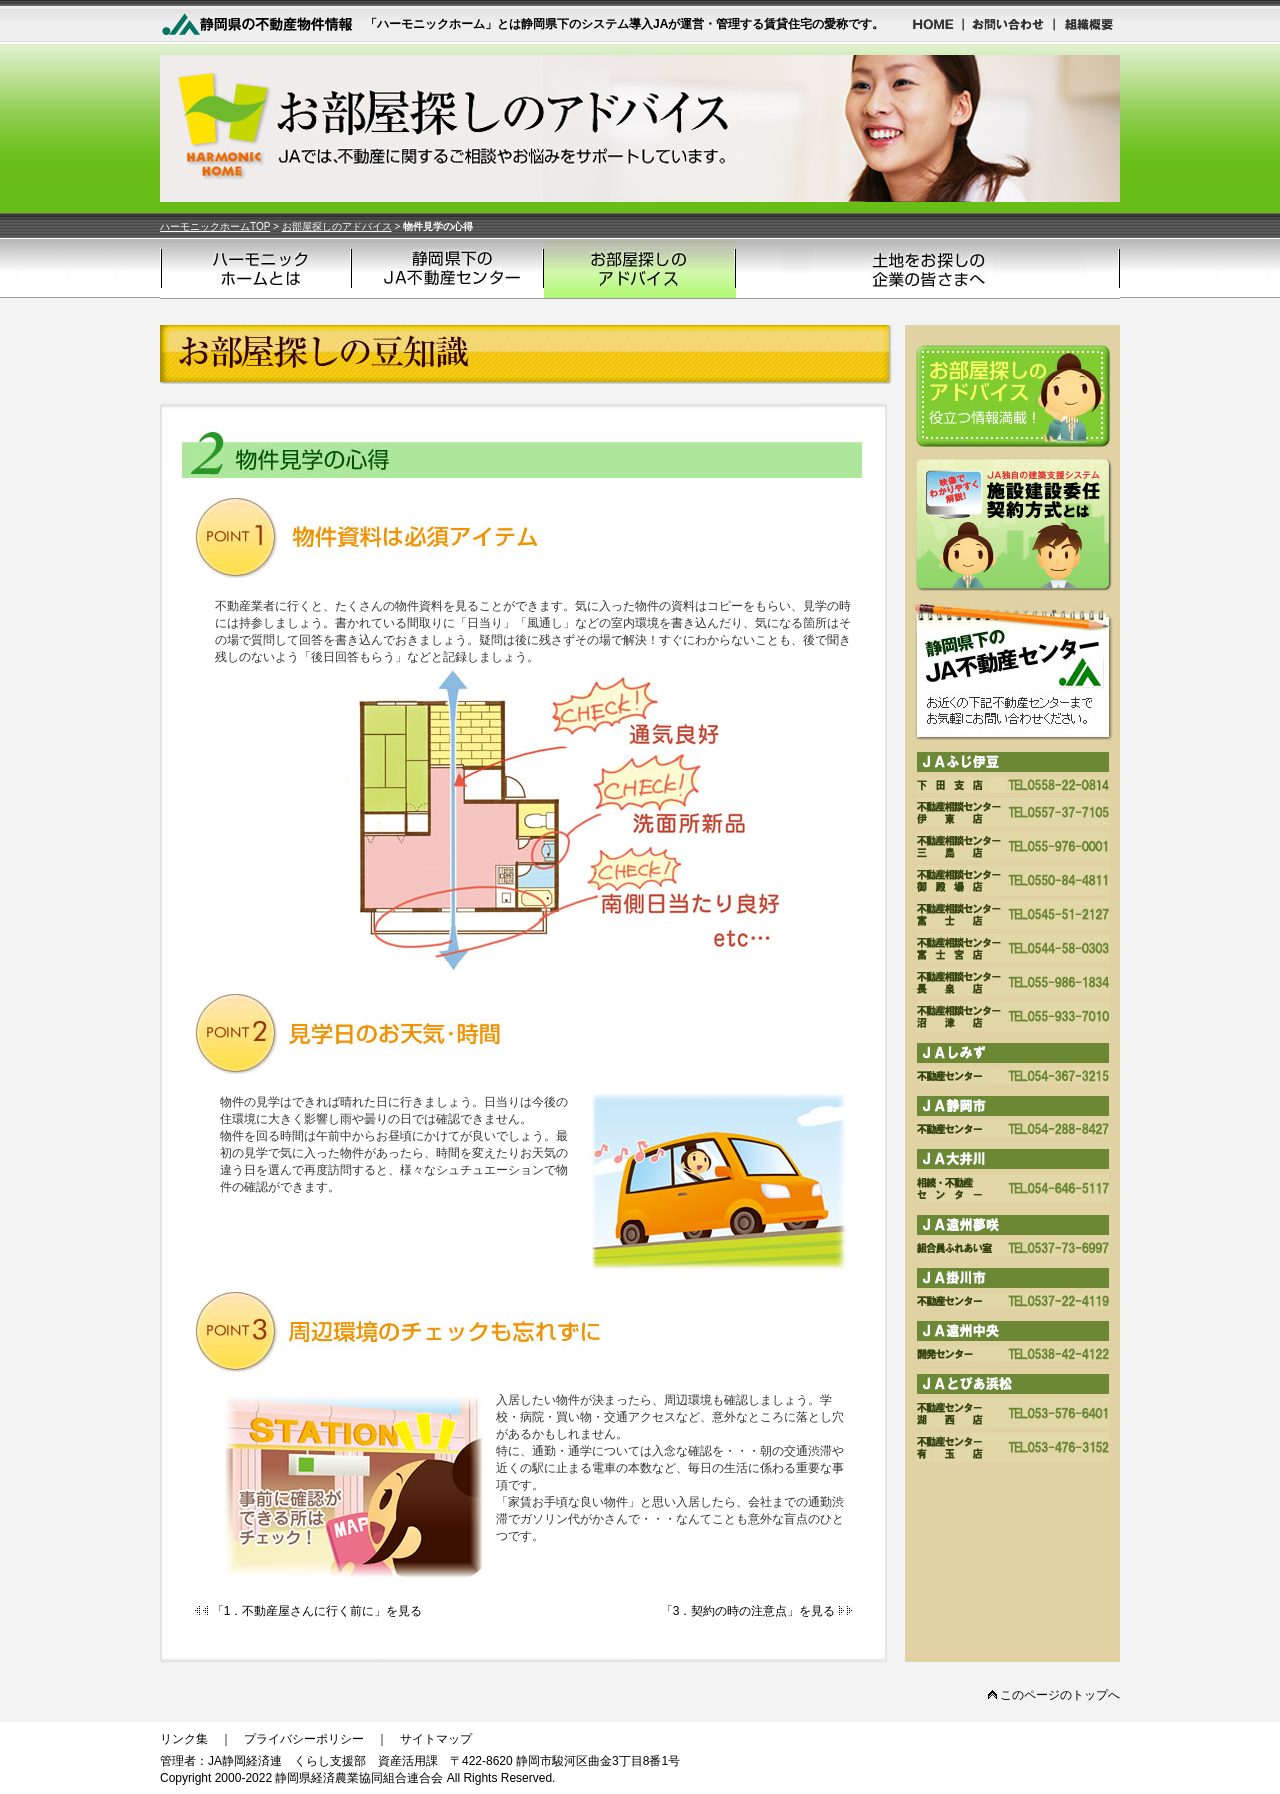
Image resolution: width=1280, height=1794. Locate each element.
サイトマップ (436, 1739)
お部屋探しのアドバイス (337, 226)
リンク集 (184, 1739)
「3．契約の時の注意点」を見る (756, 1611)
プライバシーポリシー (304, 1739)
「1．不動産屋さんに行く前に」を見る (308, 1611)
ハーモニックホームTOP (215, 226)
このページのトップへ (1054, 1695)
